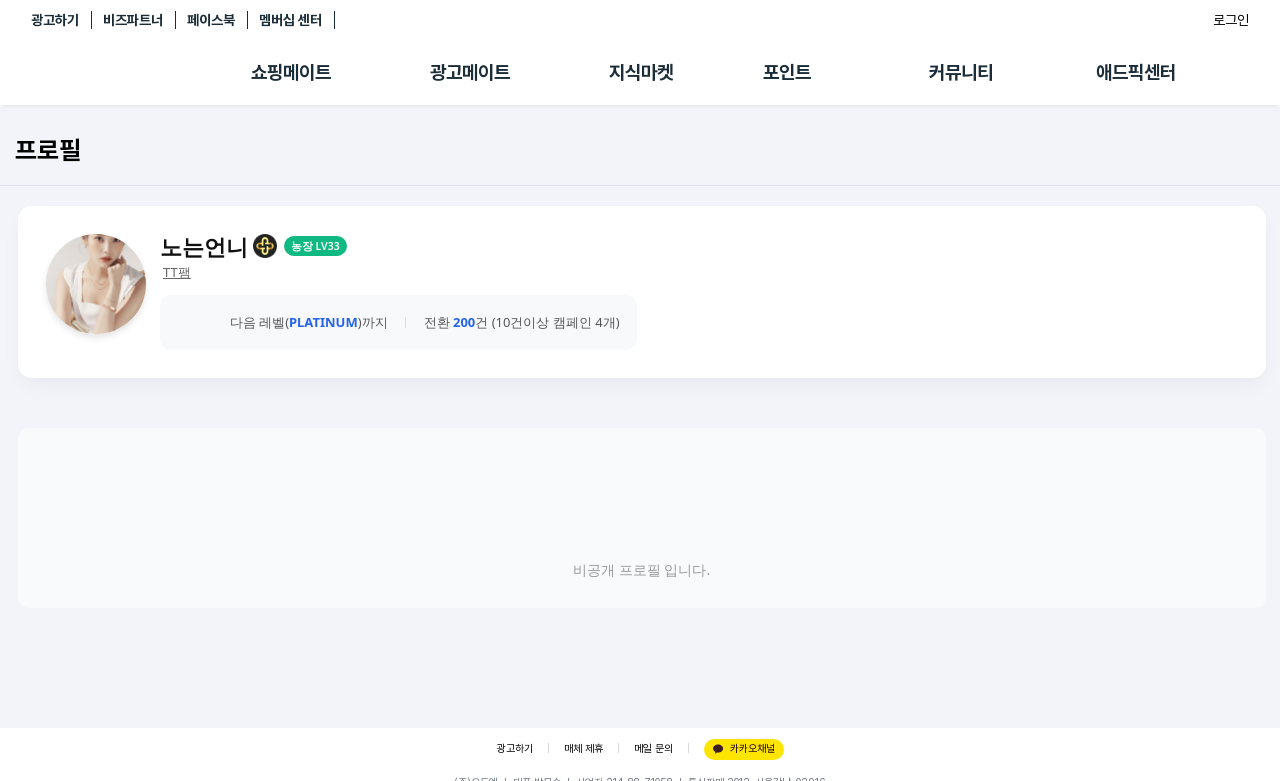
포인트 (787, 72)
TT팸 (177, 272)
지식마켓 (641, 72)
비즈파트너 (133, 20)
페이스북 (211, 20)
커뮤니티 (961, 72)
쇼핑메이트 (291, 72)
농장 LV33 (315, 246)
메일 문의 (653, 748)
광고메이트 (470, 72)
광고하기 (55, 20)
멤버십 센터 (290, 20)
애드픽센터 (1136, 72)
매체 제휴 (583, 748)
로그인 (1231, 20)
